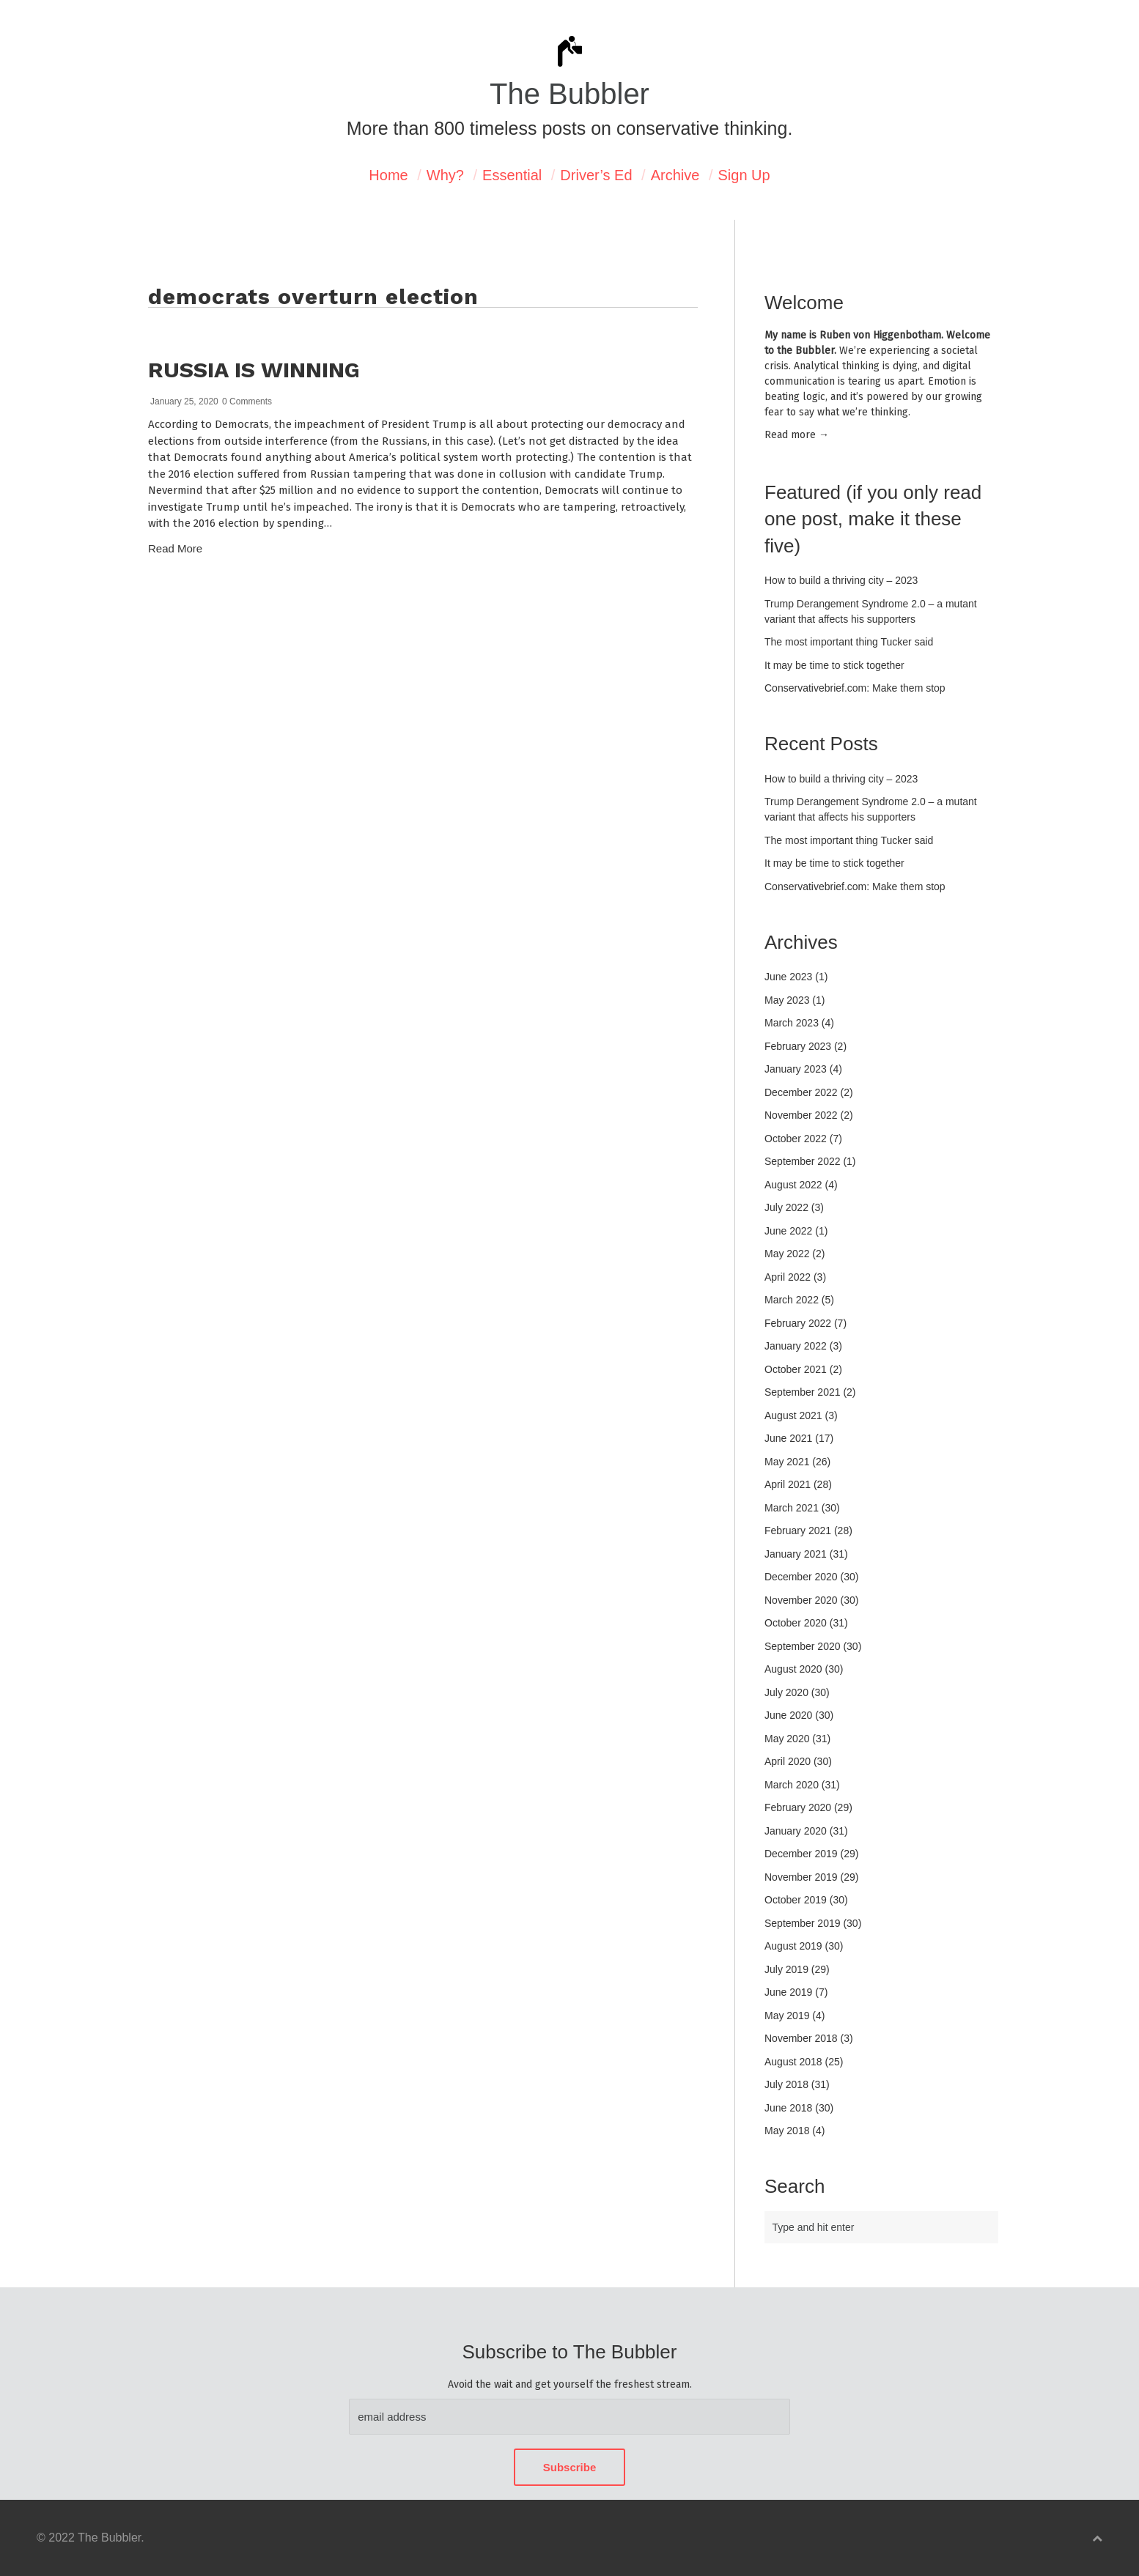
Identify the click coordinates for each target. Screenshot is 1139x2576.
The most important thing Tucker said (848, 642)
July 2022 (786, 1207)
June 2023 (788, 976)
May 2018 (786, 2130)
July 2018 (786, 2084)
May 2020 (786, 1738)
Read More (175, 548)
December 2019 (801, 1853)
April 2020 (787, 1761)
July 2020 (786, 1692)
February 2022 (797, 1323)
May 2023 (786, 1000)
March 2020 (791, 1785)
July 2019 (786, 1969)
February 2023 (797, 1046)
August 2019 (793, 1946)
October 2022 (795, 1138)
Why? (445, 175)
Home (388, 175)
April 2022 (787, 1277)
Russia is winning (254, 369)
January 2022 (795, 1346)
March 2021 (791, 1508)
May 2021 (786, 1461)
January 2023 (795, 1069)
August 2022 (793, 1185)
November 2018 (801, 2038)
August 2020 (793, 1669)
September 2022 (802, 1161)
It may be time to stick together (834, 665)
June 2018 (788, 2108)
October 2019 (795, 1900)
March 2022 (791, 1300)
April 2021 (787, 1484)
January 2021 (795, 1554)
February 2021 (797, 1530)
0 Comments (247, 401)
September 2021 (802, 1392)
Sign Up (744, 175)
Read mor (796, 435)
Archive (675, 175)
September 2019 (802, 1923)
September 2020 (802, 1646)
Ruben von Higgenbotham (880, 335)
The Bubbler (569, 94)
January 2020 (795, 1831)
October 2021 (795, 1369)
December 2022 (801, 1092)
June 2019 (788, 1992)
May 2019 (786, 2015)
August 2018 (793, 2062)
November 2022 (801, 1115)
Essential (512, 175)
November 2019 (801, 1877)
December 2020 (801, 1577)
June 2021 (788, 1438)
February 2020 (797, 1807)
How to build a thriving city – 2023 (841, 580)
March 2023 (791, 1023)
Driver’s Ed (596, 175)
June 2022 (788, 1231)
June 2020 (788, 1715)
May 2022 (786, 1253)
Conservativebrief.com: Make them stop (855, 688)
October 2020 (795, 1623)
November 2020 (801, 1600)
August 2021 (793, 1415)
